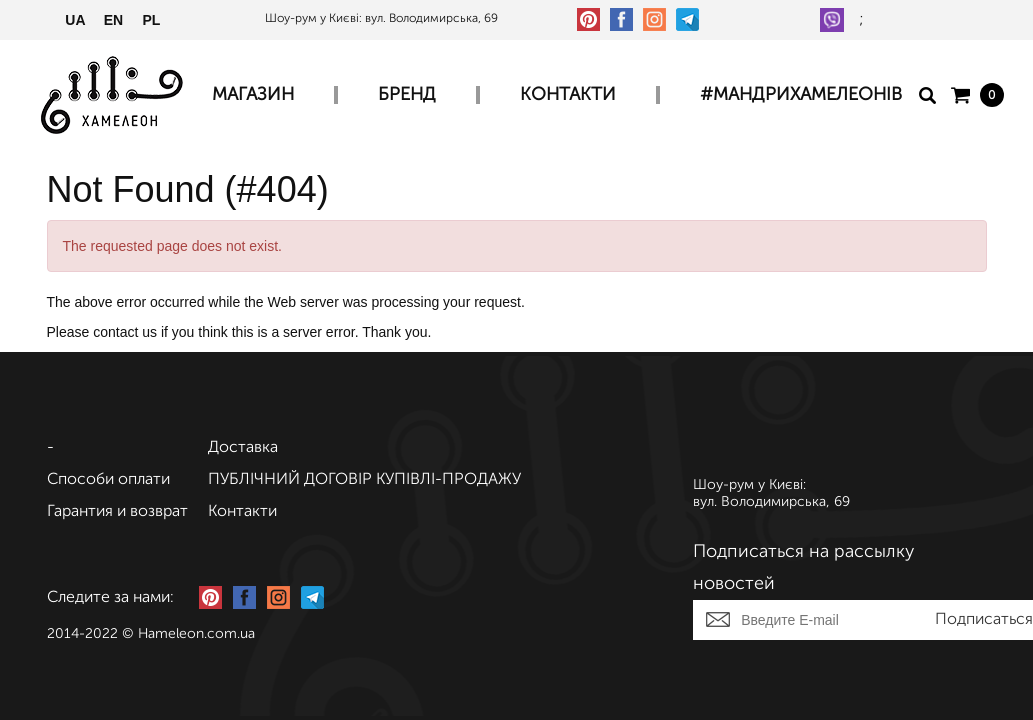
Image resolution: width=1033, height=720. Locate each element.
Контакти (568, 95)
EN (113, 20)
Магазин (253, 95)
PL (152, 20)
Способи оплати (108, 480)
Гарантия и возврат (117, 512)
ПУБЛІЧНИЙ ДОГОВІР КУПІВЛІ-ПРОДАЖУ (364, 480)
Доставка (243, 448)
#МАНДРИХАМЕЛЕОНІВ (801, 95)
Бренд (407, 95)
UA (75, 20)
